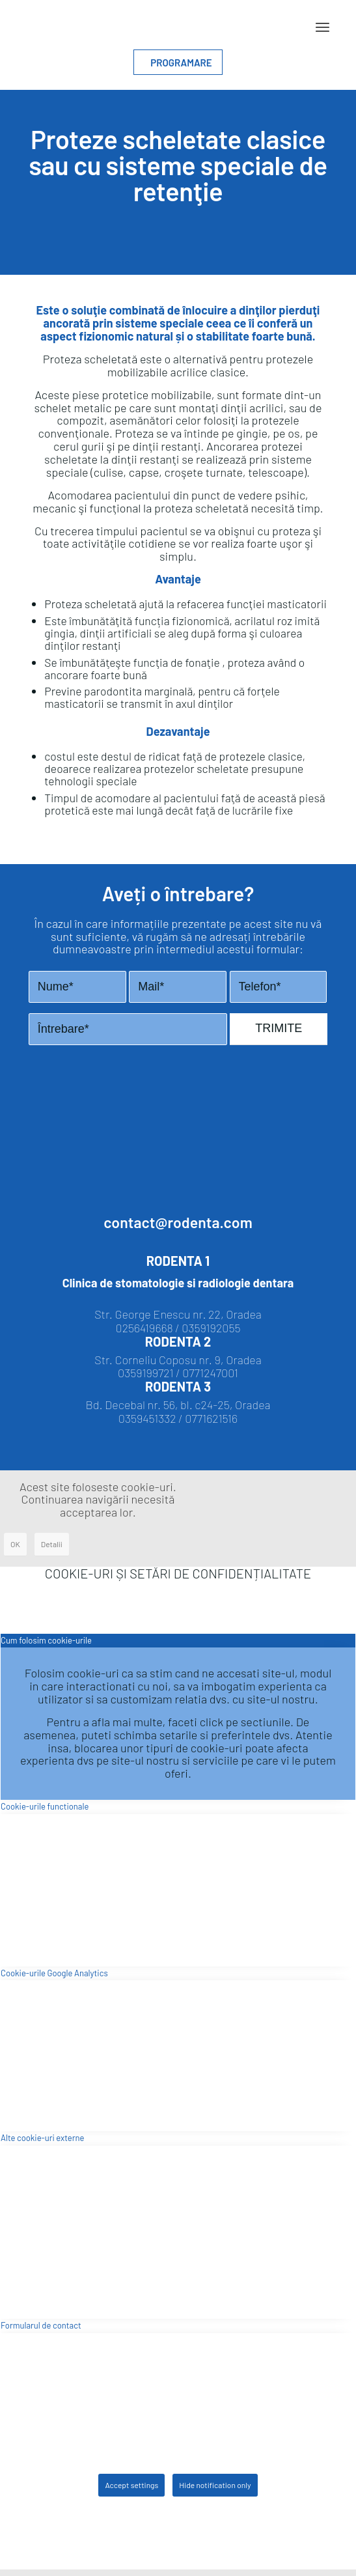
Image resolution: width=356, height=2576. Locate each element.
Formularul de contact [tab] (41, 2325)
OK (15, 1543)
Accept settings (131, 2484)
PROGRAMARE (178, 62)
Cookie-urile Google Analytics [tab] (54, 1973)
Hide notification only (215, 2484)
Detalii (51, 1543)
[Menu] (322, 26)
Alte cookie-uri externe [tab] (42, 2138)
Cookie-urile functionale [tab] (45, 1806)
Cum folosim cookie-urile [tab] (46, 1640)
